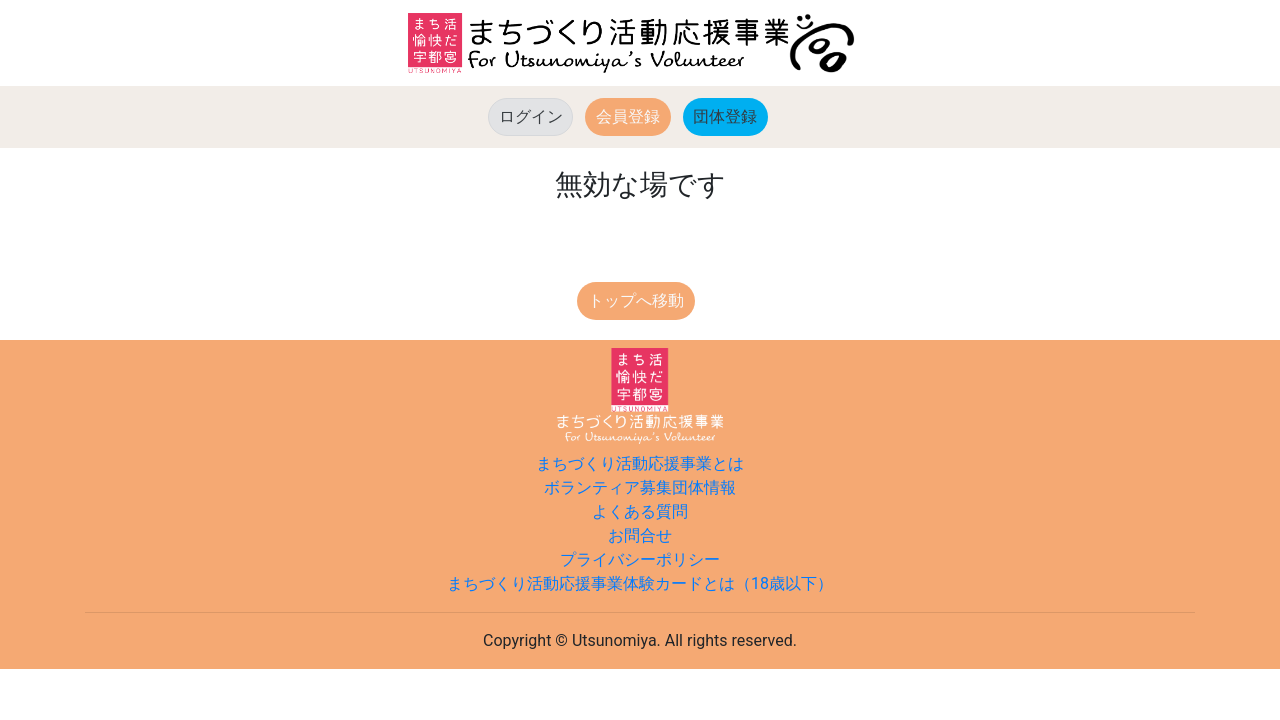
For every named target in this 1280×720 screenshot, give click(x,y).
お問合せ (640, 535)
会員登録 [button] (628, 116)
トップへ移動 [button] (636, 300)
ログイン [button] (531, 116)
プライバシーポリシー (640, 559)
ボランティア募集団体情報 (640, 487)
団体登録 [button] (730, 115)
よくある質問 (640, 511)
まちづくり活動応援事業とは (640, 463)
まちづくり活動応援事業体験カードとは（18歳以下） (640, 583)
